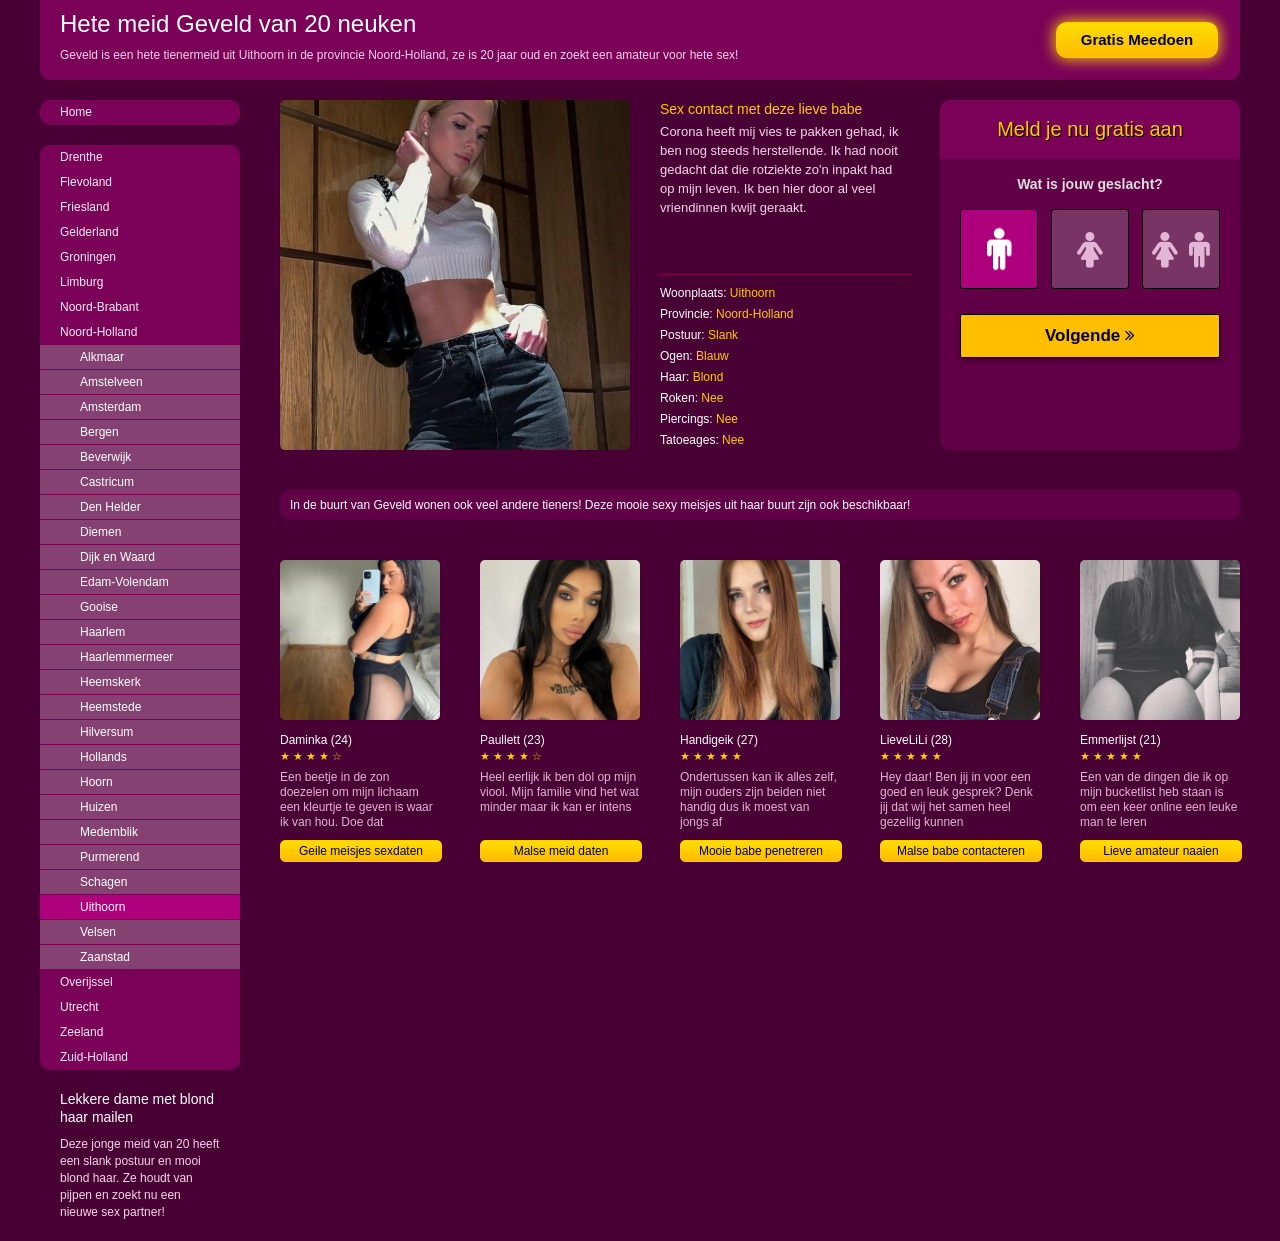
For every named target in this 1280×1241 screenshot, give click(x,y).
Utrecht (79, 1007)
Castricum (107, 482)
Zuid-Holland (94, 1057)
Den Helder (110, 507)
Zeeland (81, 1032)
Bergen (99, 432)
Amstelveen (111, 382)
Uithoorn (102, 907)
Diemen (100, 532)
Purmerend (109, 857)
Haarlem (102, 632)
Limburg (81, 282)
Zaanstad (105, 957)
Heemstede (110, 707)
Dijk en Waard (117, 557)
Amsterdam (110, 407)
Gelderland (89, 232)
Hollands (103, 757)
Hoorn (96, 782)
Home (76, 112)
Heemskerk (110, 682)
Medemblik (109, 832)
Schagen (103, 882)
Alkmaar (102, 357)
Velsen (98, 932)
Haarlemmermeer (126, 657)
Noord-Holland (98, 332)
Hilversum (106, 732)
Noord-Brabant (99, 307)
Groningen (88, 257)
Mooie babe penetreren (761, 851)
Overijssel (86, 982)
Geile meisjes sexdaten (361, 851)
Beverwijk (105, 457)
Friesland (84, 207)
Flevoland (86, 182)
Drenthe (81, 157)
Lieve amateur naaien (1160, 851)
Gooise (99, 607)
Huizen (98, 807)
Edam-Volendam (124, 582)
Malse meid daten (561, 851)
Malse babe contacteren (961, 851)
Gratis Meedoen (1137, 39)
